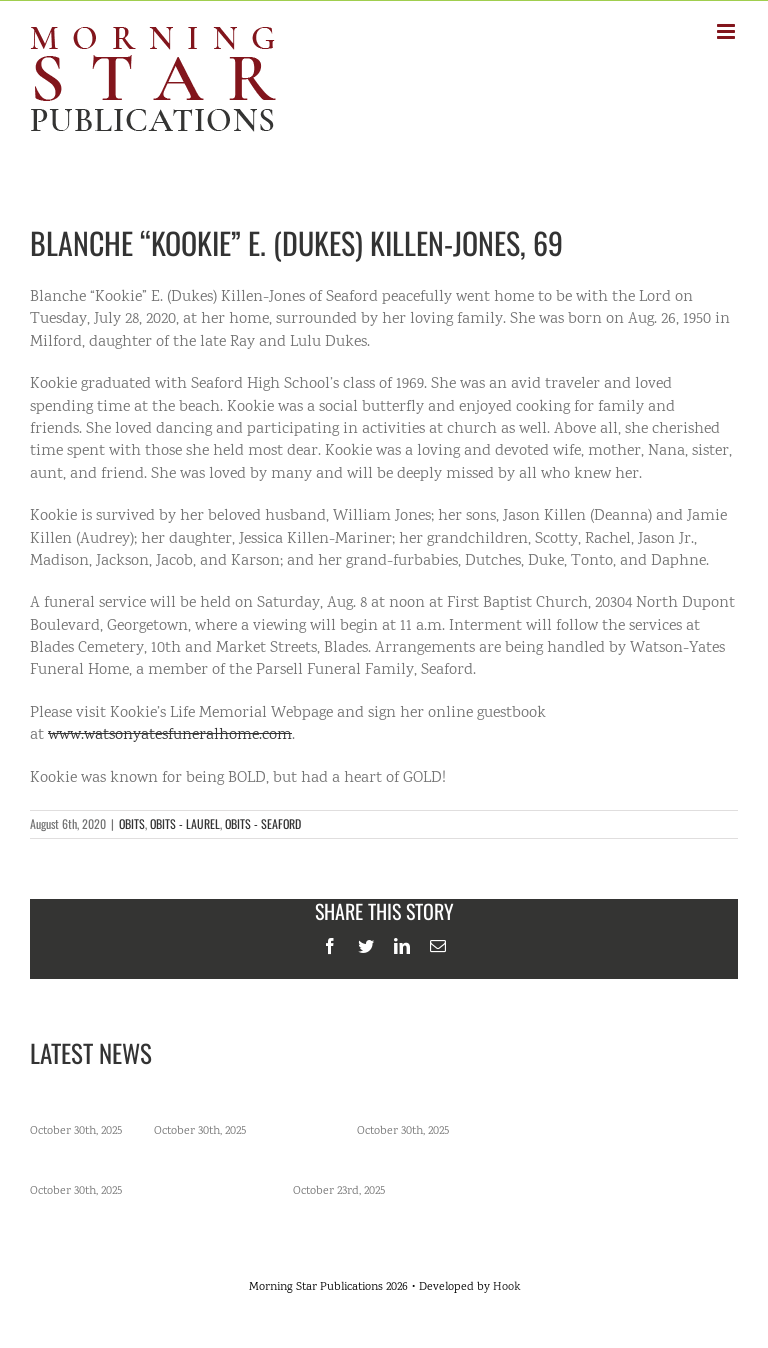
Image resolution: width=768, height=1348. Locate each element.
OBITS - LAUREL (185, 823)
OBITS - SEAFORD (263, 823)
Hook (506, 1287)
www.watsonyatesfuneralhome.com (170, 735)
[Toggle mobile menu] (727, 31)
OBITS (132, 823)
